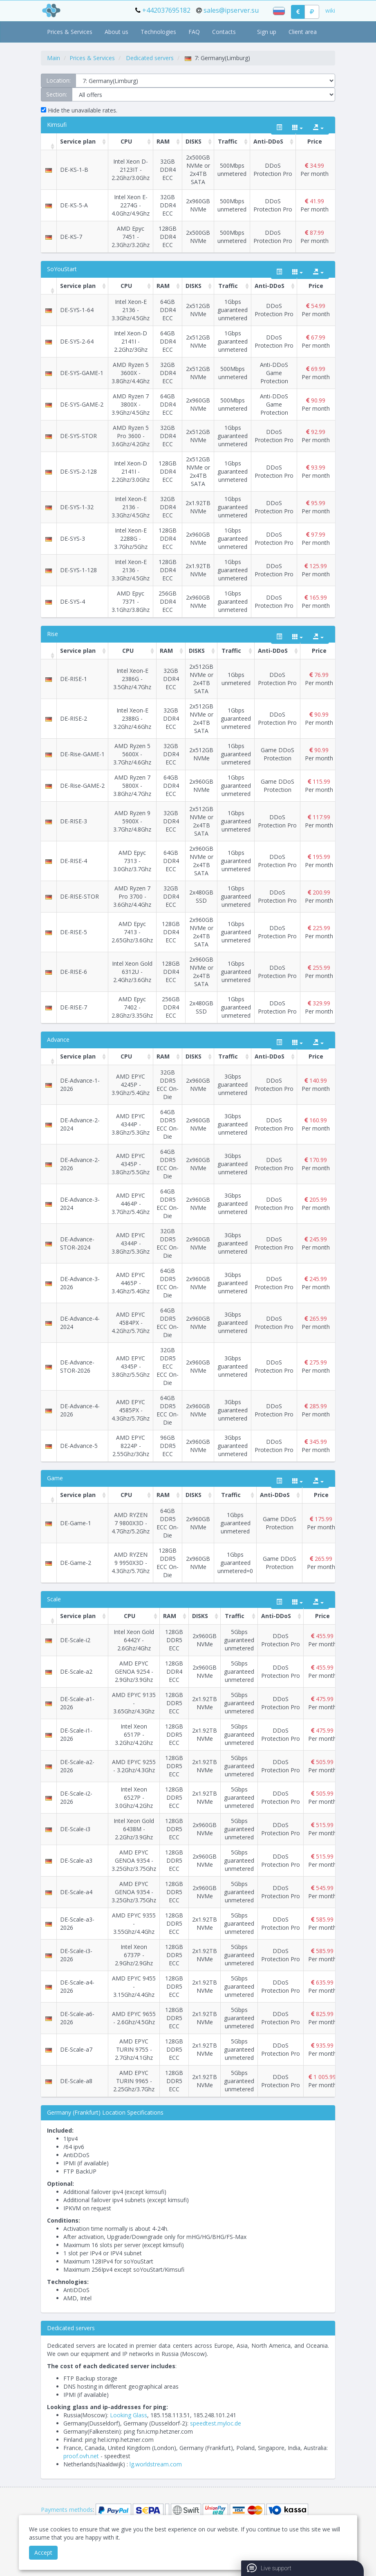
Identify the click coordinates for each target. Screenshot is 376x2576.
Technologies (158, 32)
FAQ (194, 32)
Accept (43, 2552)
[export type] (318, 128)
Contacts (224, 32)
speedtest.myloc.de (215, 2423)
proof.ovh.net (81, 2456)
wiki (330, 10)
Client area (303, 32)
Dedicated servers (150, 58)
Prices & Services (69, 32)
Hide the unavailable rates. (79, 110)
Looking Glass (128, 2415)
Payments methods (67, 2509)
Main (53, 58)
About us (116, 32)
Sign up (266, 32)
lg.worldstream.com (156, 2464)
